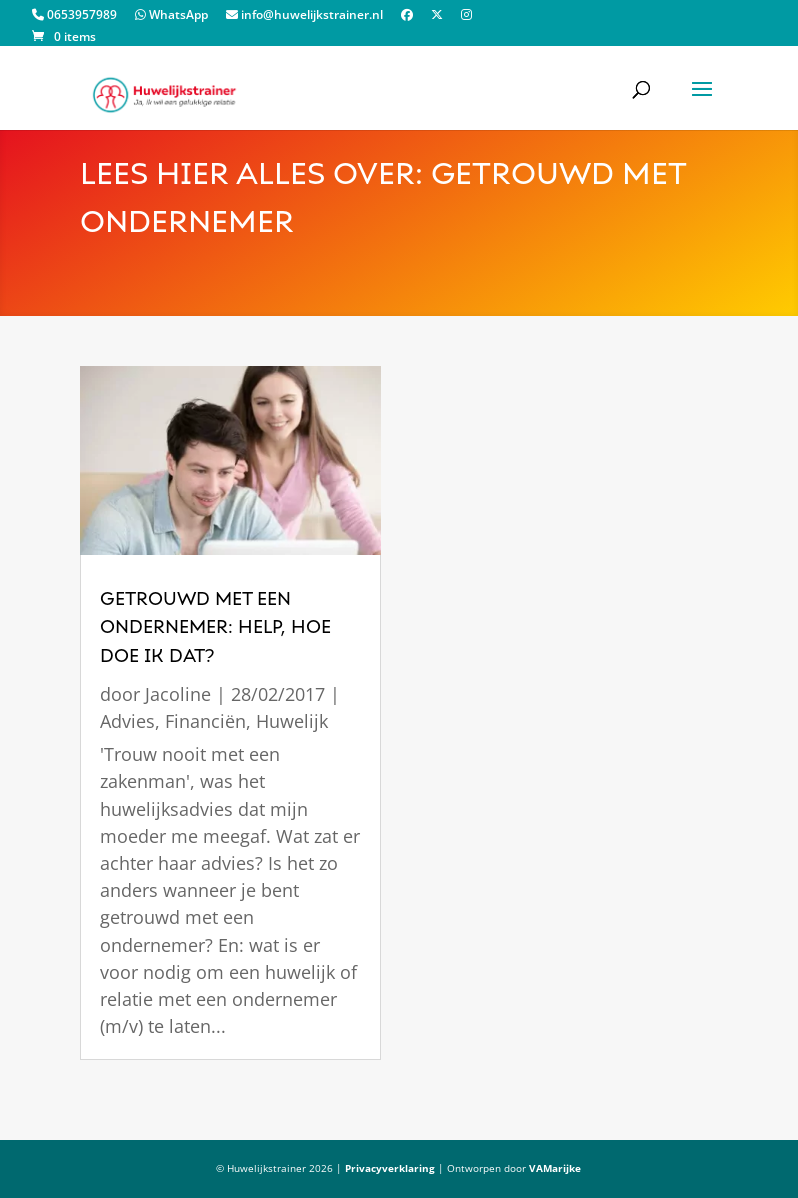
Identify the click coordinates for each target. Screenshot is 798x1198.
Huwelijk (292, 721)
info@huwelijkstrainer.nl (304, 16)
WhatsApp (171, 16)
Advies (127, 721)
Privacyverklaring (390, 1168)
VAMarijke (555, 1168)
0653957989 (74, 16)
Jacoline (178, 694)
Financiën (205, 721)
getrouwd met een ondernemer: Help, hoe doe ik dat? (215, 628)
